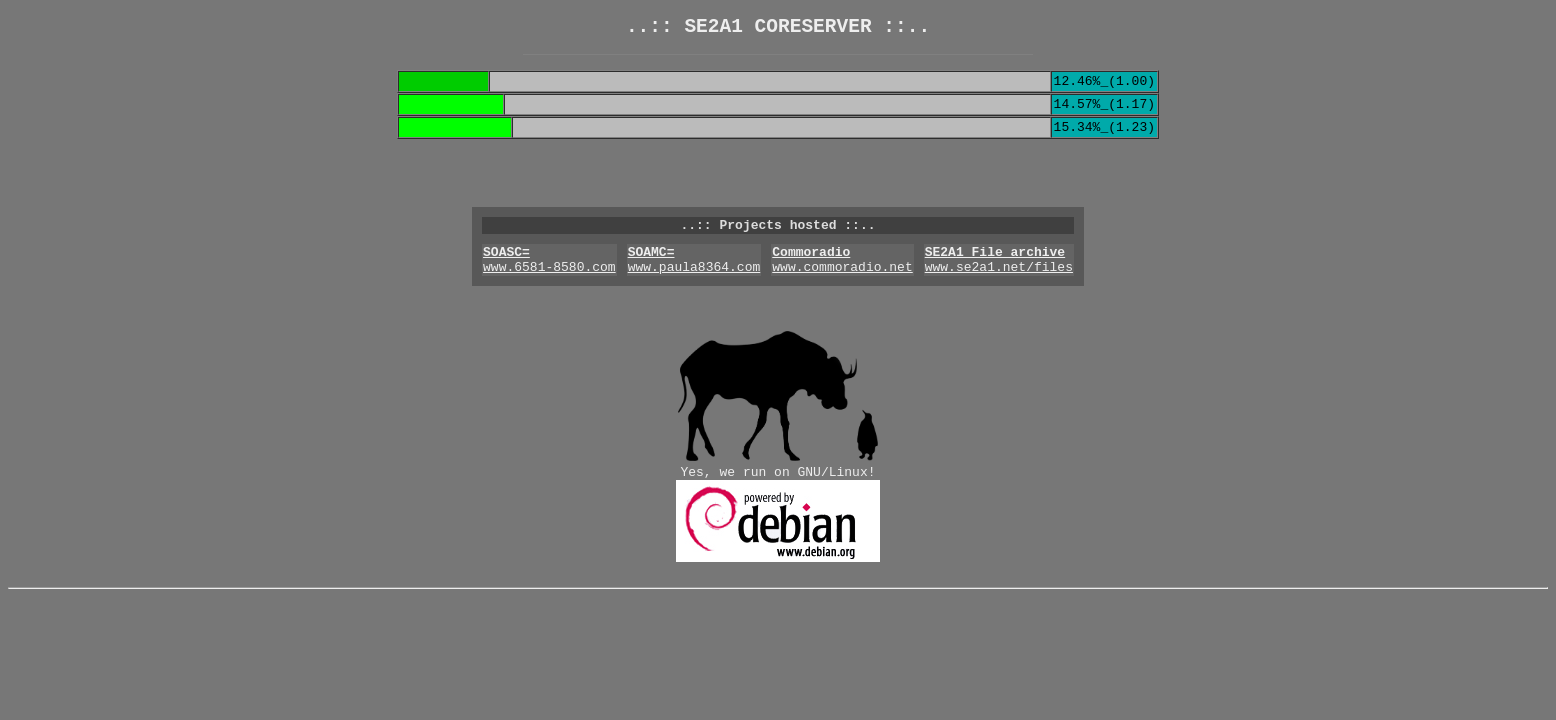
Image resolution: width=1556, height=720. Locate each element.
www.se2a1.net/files (999, 289)
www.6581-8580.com (549, 289)
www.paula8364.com (694, 289)
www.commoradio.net (842, 289)
